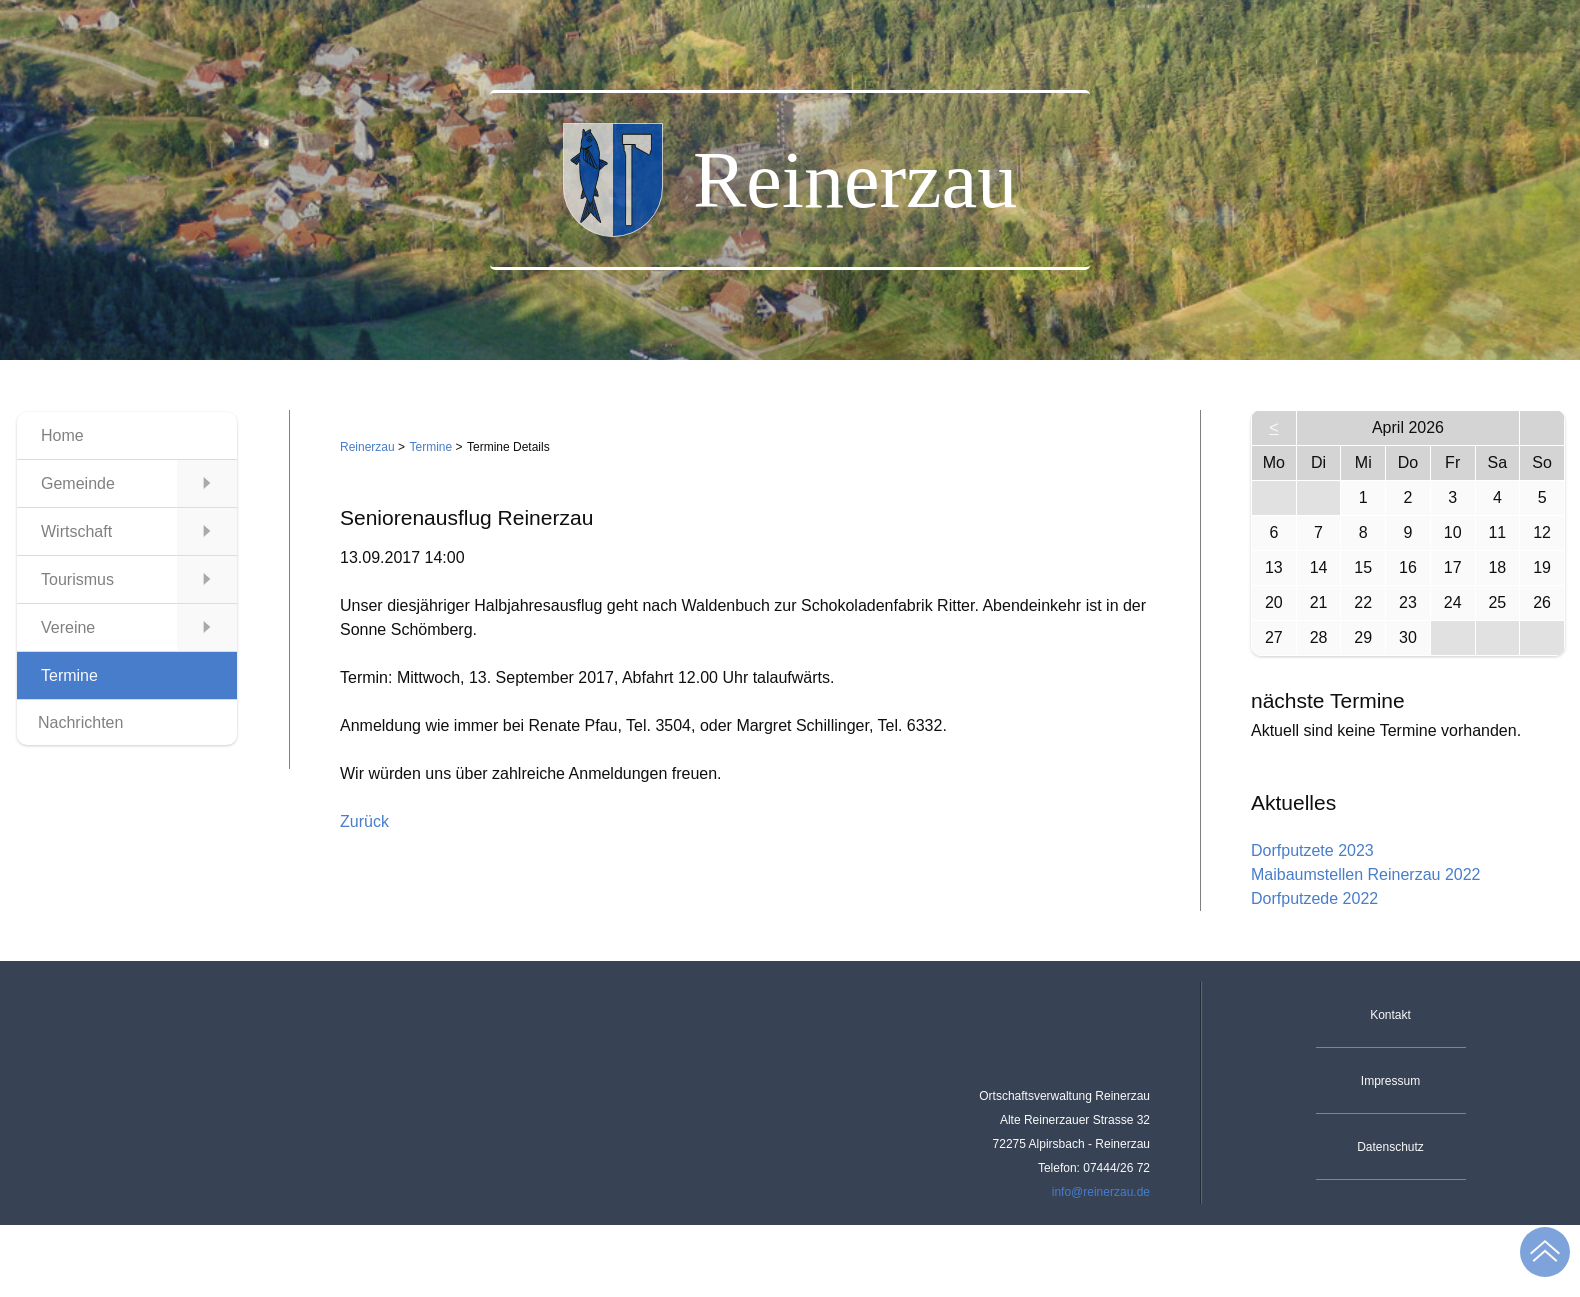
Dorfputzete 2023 (1312, 850)
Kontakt (1390, 1015)
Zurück (364, 821)
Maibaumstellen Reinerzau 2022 (1365, 874)
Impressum (1390, 1081)
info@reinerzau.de (1101, 1192)
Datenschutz (1390, 1147)
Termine (431, 447)
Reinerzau (367, 447)
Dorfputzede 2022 (1314, 898)
